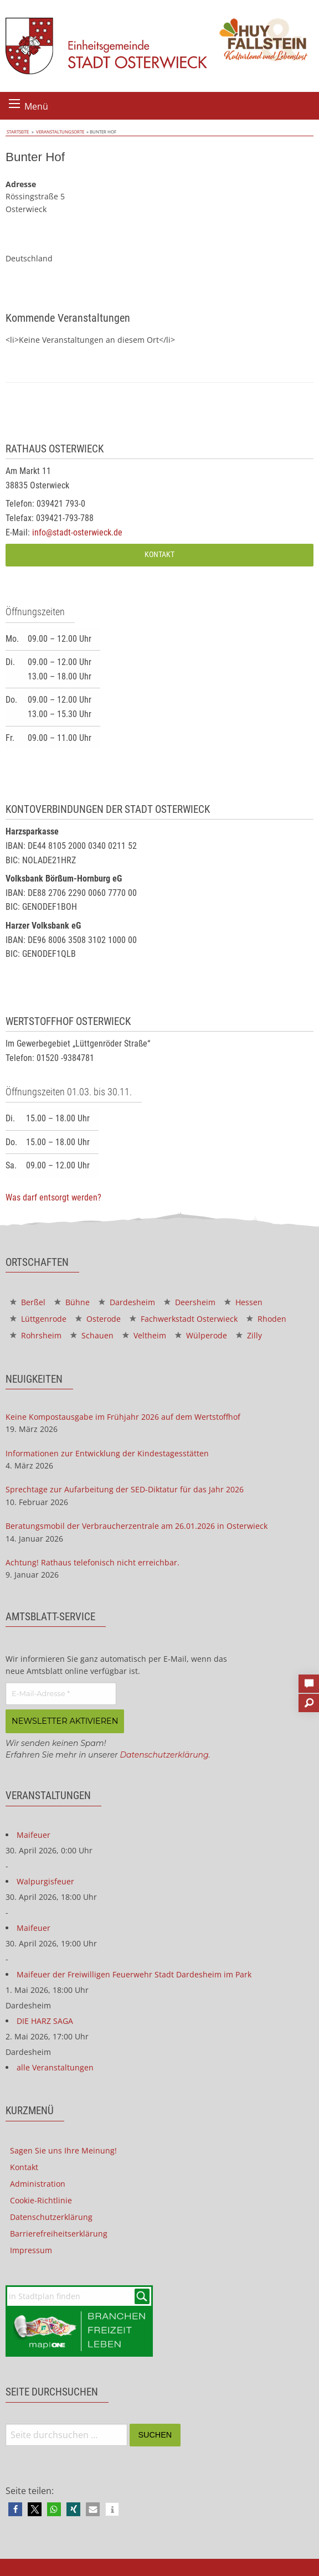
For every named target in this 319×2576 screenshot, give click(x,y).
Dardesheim (127, 1302)
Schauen (92, 1335)
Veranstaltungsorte (56, 131)
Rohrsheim (35, 1335)
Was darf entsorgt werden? (53, 1197)
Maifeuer (33, 1834)
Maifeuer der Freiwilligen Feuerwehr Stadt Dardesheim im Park (134, 1974)
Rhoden (266, 1318)
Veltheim (144, 1335)
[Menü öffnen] (14, 103)
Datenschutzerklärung (164, 1754)
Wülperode (201, 1335)
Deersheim (189, 1302)
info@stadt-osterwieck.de (77, 532)
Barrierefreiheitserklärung (58, 2233)
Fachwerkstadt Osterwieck (184, 1318)
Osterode (98, 1318)
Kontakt (159, 554)
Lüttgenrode (38, 1318)
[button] (15, 2509)
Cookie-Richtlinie (41, 2199)
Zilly (249, 1335)
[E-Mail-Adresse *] (61, 1694)
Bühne (72, 1302)
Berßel (27, 1302)
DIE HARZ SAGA (45, 2020)
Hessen (243, 1302)
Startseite (17, 131)
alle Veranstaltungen (55, 2067)
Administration (37, 2183)
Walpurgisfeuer (45, 1881)
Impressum (31, 2249)
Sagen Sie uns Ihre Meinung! (63, 2150)
